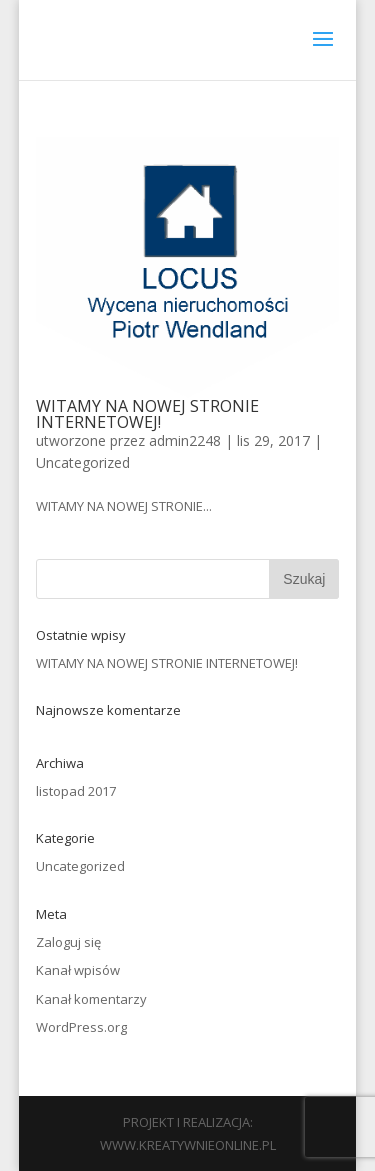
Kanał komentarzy (91, 999)
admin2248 (185, 440)
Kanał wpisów (78, 970)
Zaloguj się (68, 942)
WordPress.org (81, 1027)
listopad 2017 (76, 791)
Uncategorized (83, 462)
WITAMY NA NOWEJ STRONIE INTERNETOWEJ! (147, 414)
